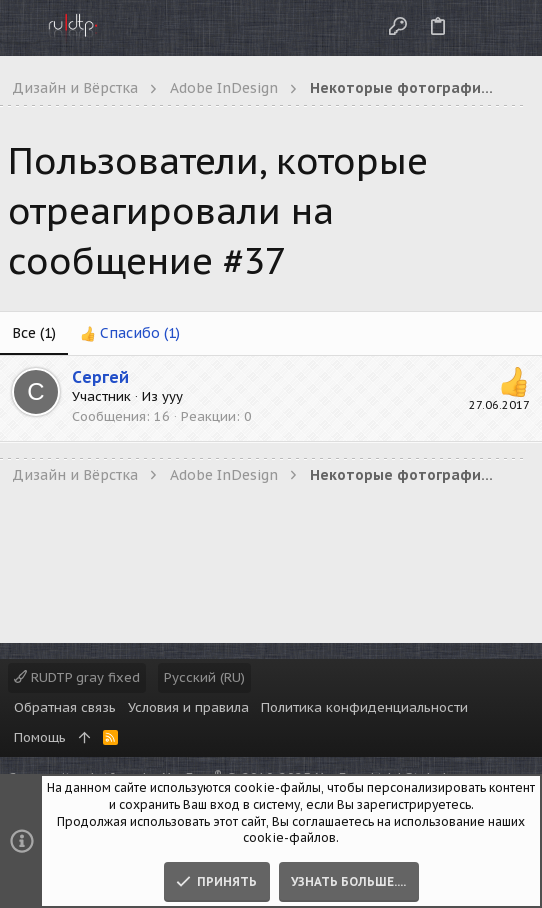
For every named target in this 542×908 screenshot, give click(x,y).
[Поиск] (510, 27)
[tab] (130, 334)
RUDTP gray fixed (77, 677)
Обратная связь (65, 707)
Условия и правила (188, 707)
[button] (20, 28)
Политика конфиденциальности (364, 707)
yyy (172, 396)
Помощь (40, 737)
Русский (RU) (204, 677)
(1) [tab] (34, 333)
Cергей (100, 377)
